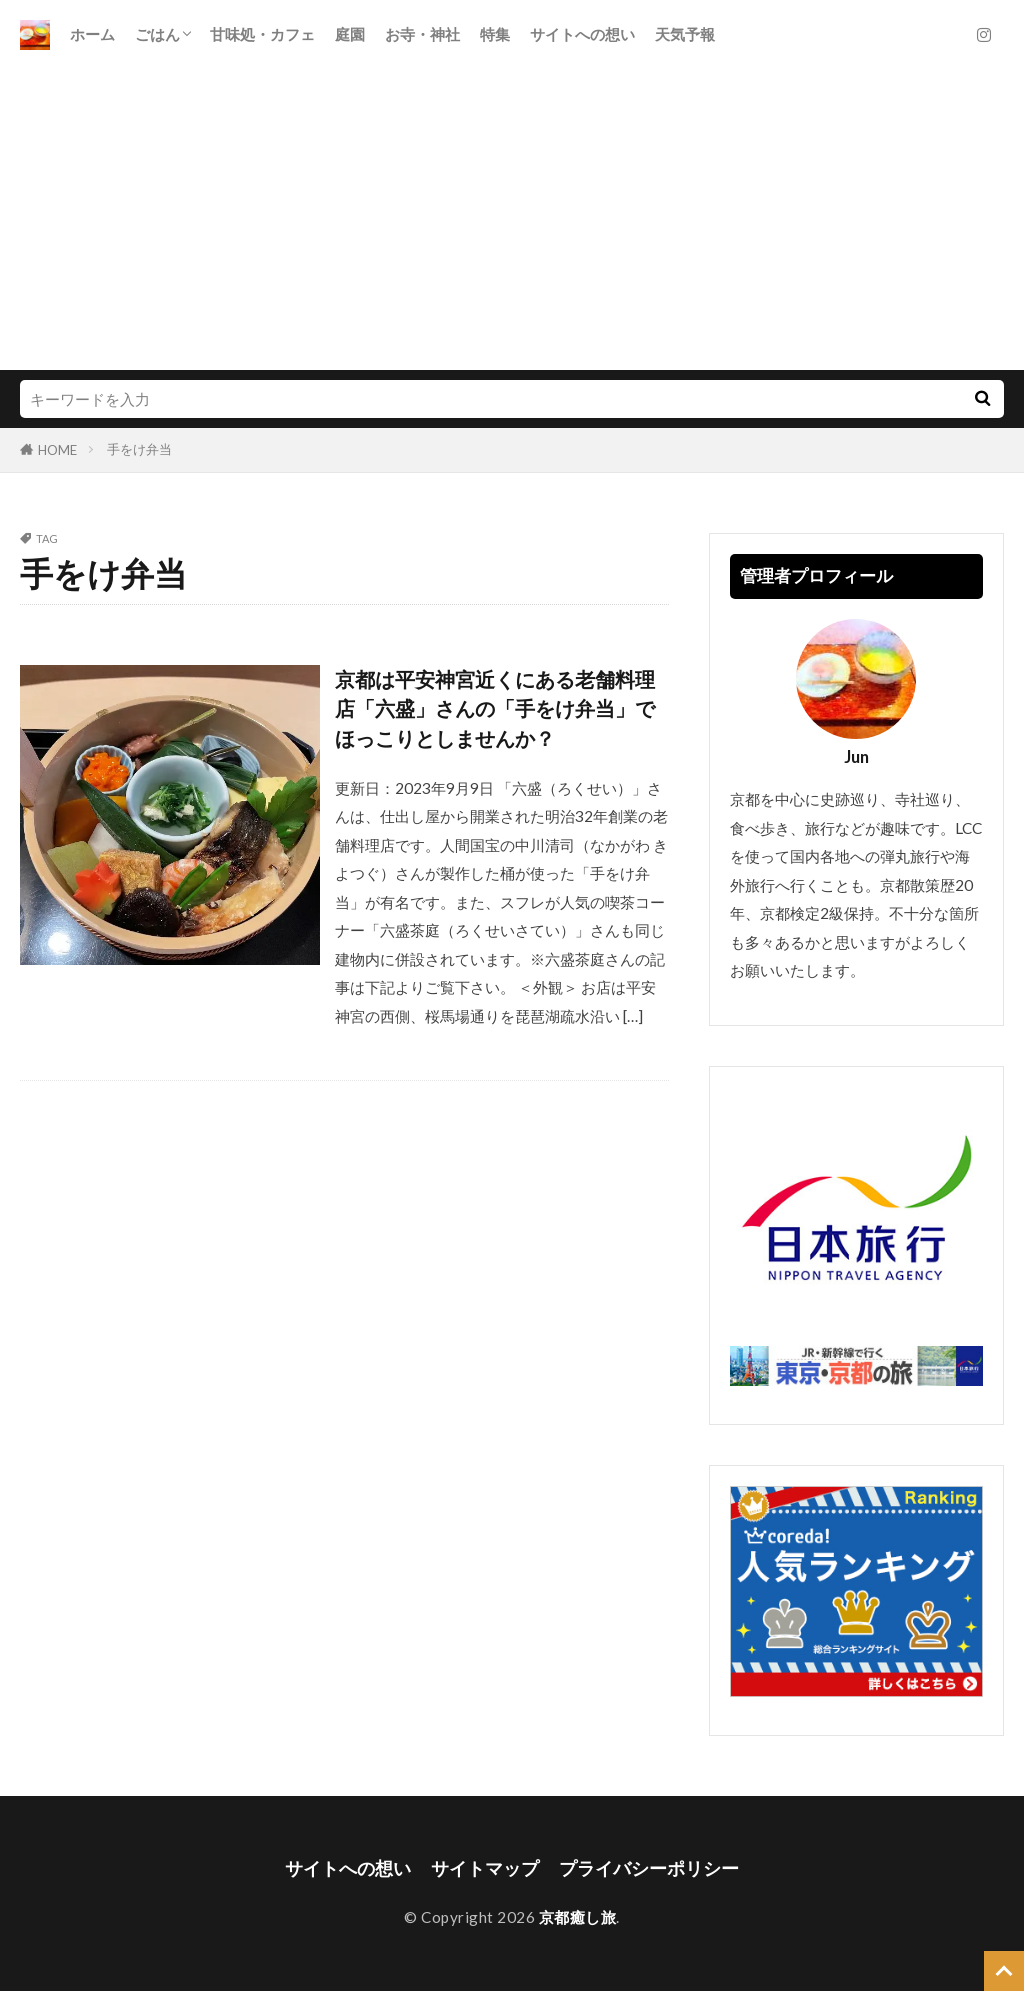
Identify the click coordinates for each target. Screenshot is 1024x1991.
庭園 (350, 34)
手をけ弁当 (139, 449)
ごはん (157, 34)
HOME (57, 450)
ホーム (92, 34)
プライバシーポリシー (649, 1868)
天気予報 (685, 34)
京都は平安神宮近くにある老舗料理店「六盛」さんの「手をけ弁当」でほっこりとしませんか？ (495, 708)
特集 (495, 34)
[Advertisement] (512, 220)
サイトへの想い (582, 34)
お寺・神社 (422, 34)
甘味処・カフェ (262, 34)
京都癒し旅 (578, 1917)
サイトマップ (485, 1868)
